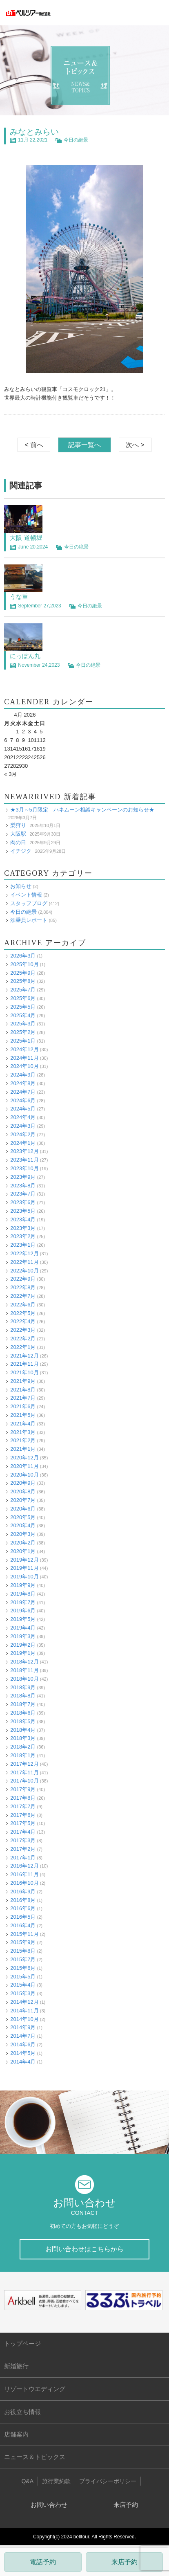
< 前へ (33, 444)
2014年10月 (24, 2019)
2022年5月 (23, 1313)
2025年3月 (23, 1024)
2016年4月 (23, 1925)
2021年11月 (24, 1364)
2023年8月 (23, 1185)
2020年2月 (23, 1543)
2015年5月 (23, 1977)
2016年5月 (23, 1917)
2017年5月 (23, 1823)
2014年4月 (23, 2062)
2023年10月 (24, 1168)
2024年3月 (23, 1126)
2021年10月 (24, 1372)
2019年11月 (24, 1568)
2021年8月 (23, 1390)
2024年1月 (23, 1143)
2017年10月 (24, 1781)
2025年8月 (23, 981)
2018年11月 (24, 1670)
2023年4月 (23, 1219)
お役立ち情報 (22, 2411)
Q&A (27, 2481)
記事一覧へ (84, 444)
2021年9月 (23, 1381)
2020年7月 (23, 1500)
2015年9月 (23, 1942)
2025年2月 (23, 1032)
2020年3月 (23, 1534)
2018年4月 (23, 1730)
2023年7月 (23, 1194)
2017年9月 (23, 1789)
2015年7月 (23, 1959)
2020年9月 (23, 1483)
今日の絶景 (76, 140)
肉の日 (18, 842)
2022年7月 (23, 1296)
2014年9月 (23, 2027)
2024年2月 (23, 1134)
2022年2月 (23, 1338)
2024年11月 (24, 1058)
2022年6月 (23, 1304)
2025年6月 (23, 998)
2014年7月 (23, 2036)
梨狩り (18, 825)
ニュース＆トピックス (34, 2456)
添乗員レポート (28, 920)
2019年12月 (24, 1560)
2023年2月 (23, 1236)
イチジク (20, 851)
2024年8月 (23, 1083)
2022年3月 (23, 1330)
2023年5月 (23, 1211)
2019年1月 (23, 1653)
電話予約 (43, 2561)
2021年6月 (23, 1406)
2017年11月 (24, 1772)
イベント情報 (26, 895)
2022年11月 (24, 1262)
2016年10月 (24, 1883)
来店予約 (124, 2561)
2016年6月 (23, 1908)
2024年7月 (23, 1092)
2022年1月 (23, 1347)
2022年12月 (24, 1253)
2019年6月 (23, 1610)
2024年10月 (24, 1066)
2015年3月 (23, 1993)
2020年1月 (23, 1551)
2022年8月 (23, 1287)
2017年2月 (23, 1849)
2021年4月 (23, 1424)
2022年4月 (23, 1321)
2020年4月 (23, 1525)
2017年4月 (23, 1832)
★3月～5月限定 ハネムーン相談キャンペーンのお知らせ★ (82, 810)
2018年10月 (24, 1679)
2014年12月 (24, 2002)
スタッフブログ (28, 903)
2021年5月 (23, 1415)
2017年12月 (24, 1764)
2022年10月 (24, 1271)
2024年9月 (23, 1075)
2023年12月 (24, 1151)
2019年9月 (23, 1585)
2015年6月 (23, 1968)
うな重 (19, 596)
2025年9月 (23, 973)
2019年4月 (23, 1628)
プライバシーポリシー (107, 2481)
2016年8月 (23, 1900)
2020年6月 (23, 1509)
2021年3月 (23, 1432)
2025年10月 (24, 964)
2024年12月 (24, 1049)
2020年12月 (24, 1457)
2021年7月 (23, 1398)
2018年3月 (23, 1738)
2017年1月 (23, 1857)
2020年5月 (23, 1517)
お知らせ (20, 886)
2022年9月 (23, 1279)
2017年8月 (23, 1798)
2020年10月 (24, 1475)
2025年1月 (23, 1041)
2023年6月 (23, 1202)
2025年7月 (23, 990)
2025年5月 (23, 1007)
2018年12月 (24, 1662)
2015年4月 (23, 1985)
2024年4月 (23, 1117)
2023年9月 (23, 1177)
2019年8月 (23, 1594)
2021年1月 (23, 1449)
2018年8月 (23, 1696)
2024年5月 (23, 1109)
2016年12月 (24, 1866)
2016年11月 (24, 1874)
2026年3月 (23, 956)
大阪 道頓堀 (26, 537)
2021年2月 (23, 1440)
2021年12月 (24, 1356)
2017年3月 (23, 1840)
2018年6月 (23, 1713)
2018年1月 (23, 1755)
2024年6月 (23, 1100)
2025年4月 (23, 1015)
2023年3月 (23, 1228)
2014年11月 (24, 2010)
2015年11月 (24, 1934)
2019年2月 (23, 1645)
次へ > (135, 444)
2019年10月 (24, 1576)
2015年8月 (23, 1951)
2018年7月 (23, 1704)
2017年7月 (23, 1806)
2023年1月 (23, 1245)
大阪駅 (18, 834)
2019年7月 (23, 1602)
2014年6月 (23, 2044)
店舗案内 (16, 2434)
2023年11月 (24, 1160)
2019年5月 (23, 1619)
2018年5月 (23, 1721)
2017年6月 (23, 1815)
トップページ (22, 2343)
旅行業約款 (56, 2481)
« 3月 (10, 774)
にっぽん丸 (25, 655)
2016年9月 (23, 1891)
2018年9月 (23, 1687)
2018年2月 (23, 1747)
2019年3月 (23, 1636)
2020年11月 (24, 1466)
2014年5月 (23, 2053)
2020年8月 (23, 1491)
